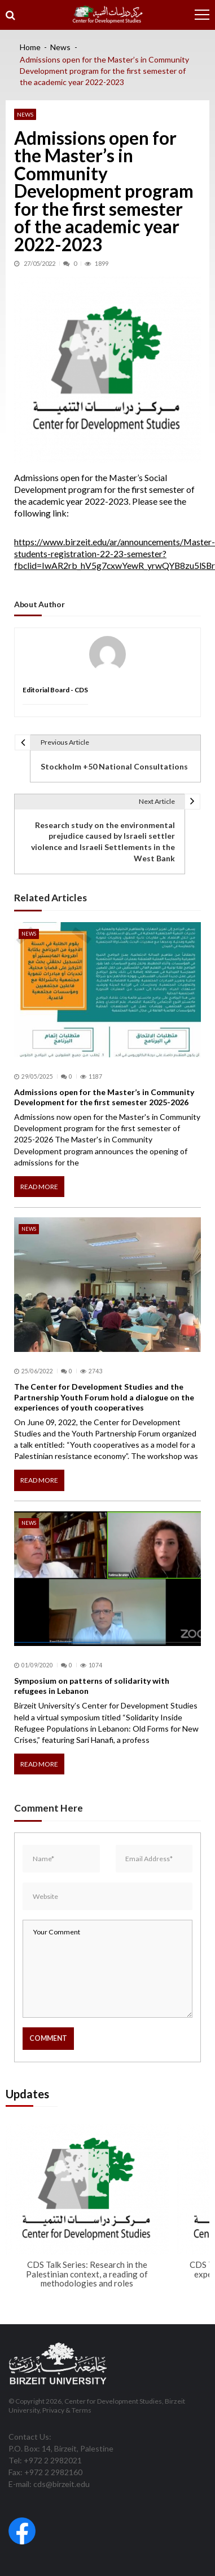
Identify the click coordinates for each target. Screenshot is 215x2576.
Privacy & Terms (66, 2410)
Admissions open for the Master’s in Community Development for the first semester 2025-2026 (104, 1097)
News (25, 114)
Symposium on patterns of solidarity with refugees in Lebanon (91, 1686)
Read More (39, 1186)
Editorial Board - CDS (55, 690)
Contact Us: (29, 2436)
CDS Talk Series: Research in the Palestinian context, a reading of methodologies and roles (87, 2274)
